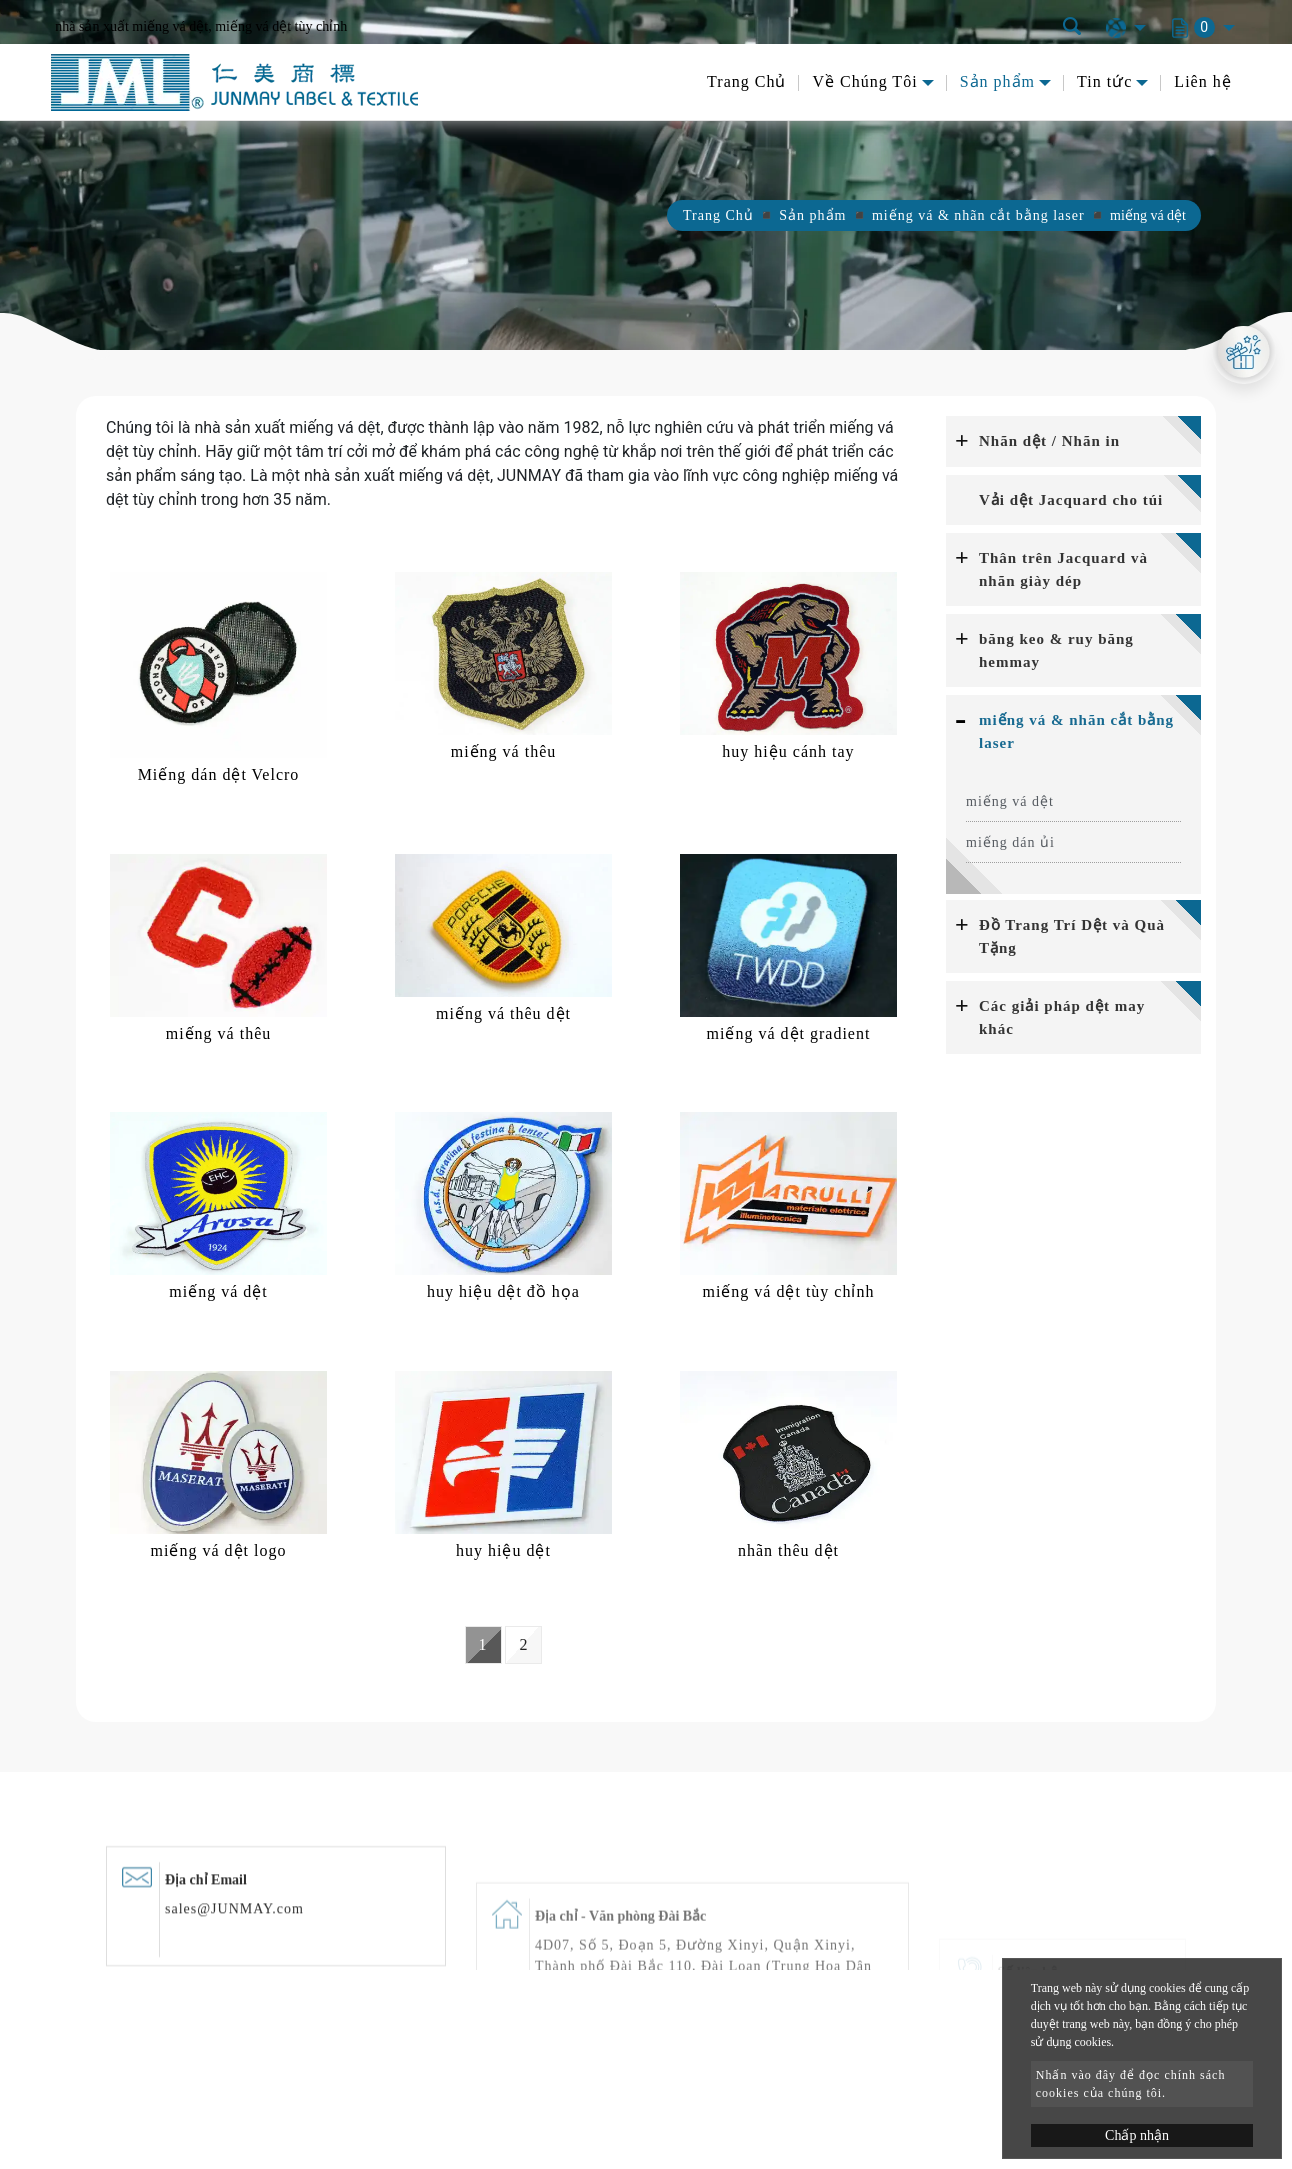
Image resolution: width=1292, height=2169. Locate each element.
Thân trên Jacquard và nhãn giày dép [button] (1063, 569)
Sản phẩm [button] (997, 81)
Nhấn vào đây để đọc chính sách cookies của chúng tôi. (1131, 2084)
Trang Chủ (746, 81)
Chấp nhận (1137, 2135)
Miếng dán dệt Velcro (219, 774)
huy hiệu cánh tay (788, 751)
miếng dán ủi (1010, 842)
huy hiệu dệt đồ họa (503, 1291)
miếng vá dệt (1010, 801)
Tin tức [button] (1104, 81)
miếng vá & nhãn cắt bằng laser (978, 215)
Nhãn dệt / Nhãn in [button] (1049, 441)
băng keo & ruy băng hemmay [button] (1056, 650)
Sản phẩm (812, 215)
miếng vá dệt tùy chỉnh (788, 1291)
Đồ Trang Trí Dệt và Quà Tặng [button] (1072, 936)
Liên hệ (1202, 81)
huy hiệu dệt (503, 1550)
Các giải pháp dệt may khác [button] (1062, 1017)
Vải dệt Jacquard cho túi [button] (1071, 500)
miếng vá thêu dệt (503, 1013)
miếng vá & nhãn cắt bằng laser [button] (1076, 731)
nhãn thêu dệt (788, 1550)
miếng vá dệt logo (219, 1550)
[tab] (1073, 441)
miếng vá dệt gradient (789, 1033)
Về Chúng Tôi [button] (864, 81)
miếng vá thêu (504, 751)
